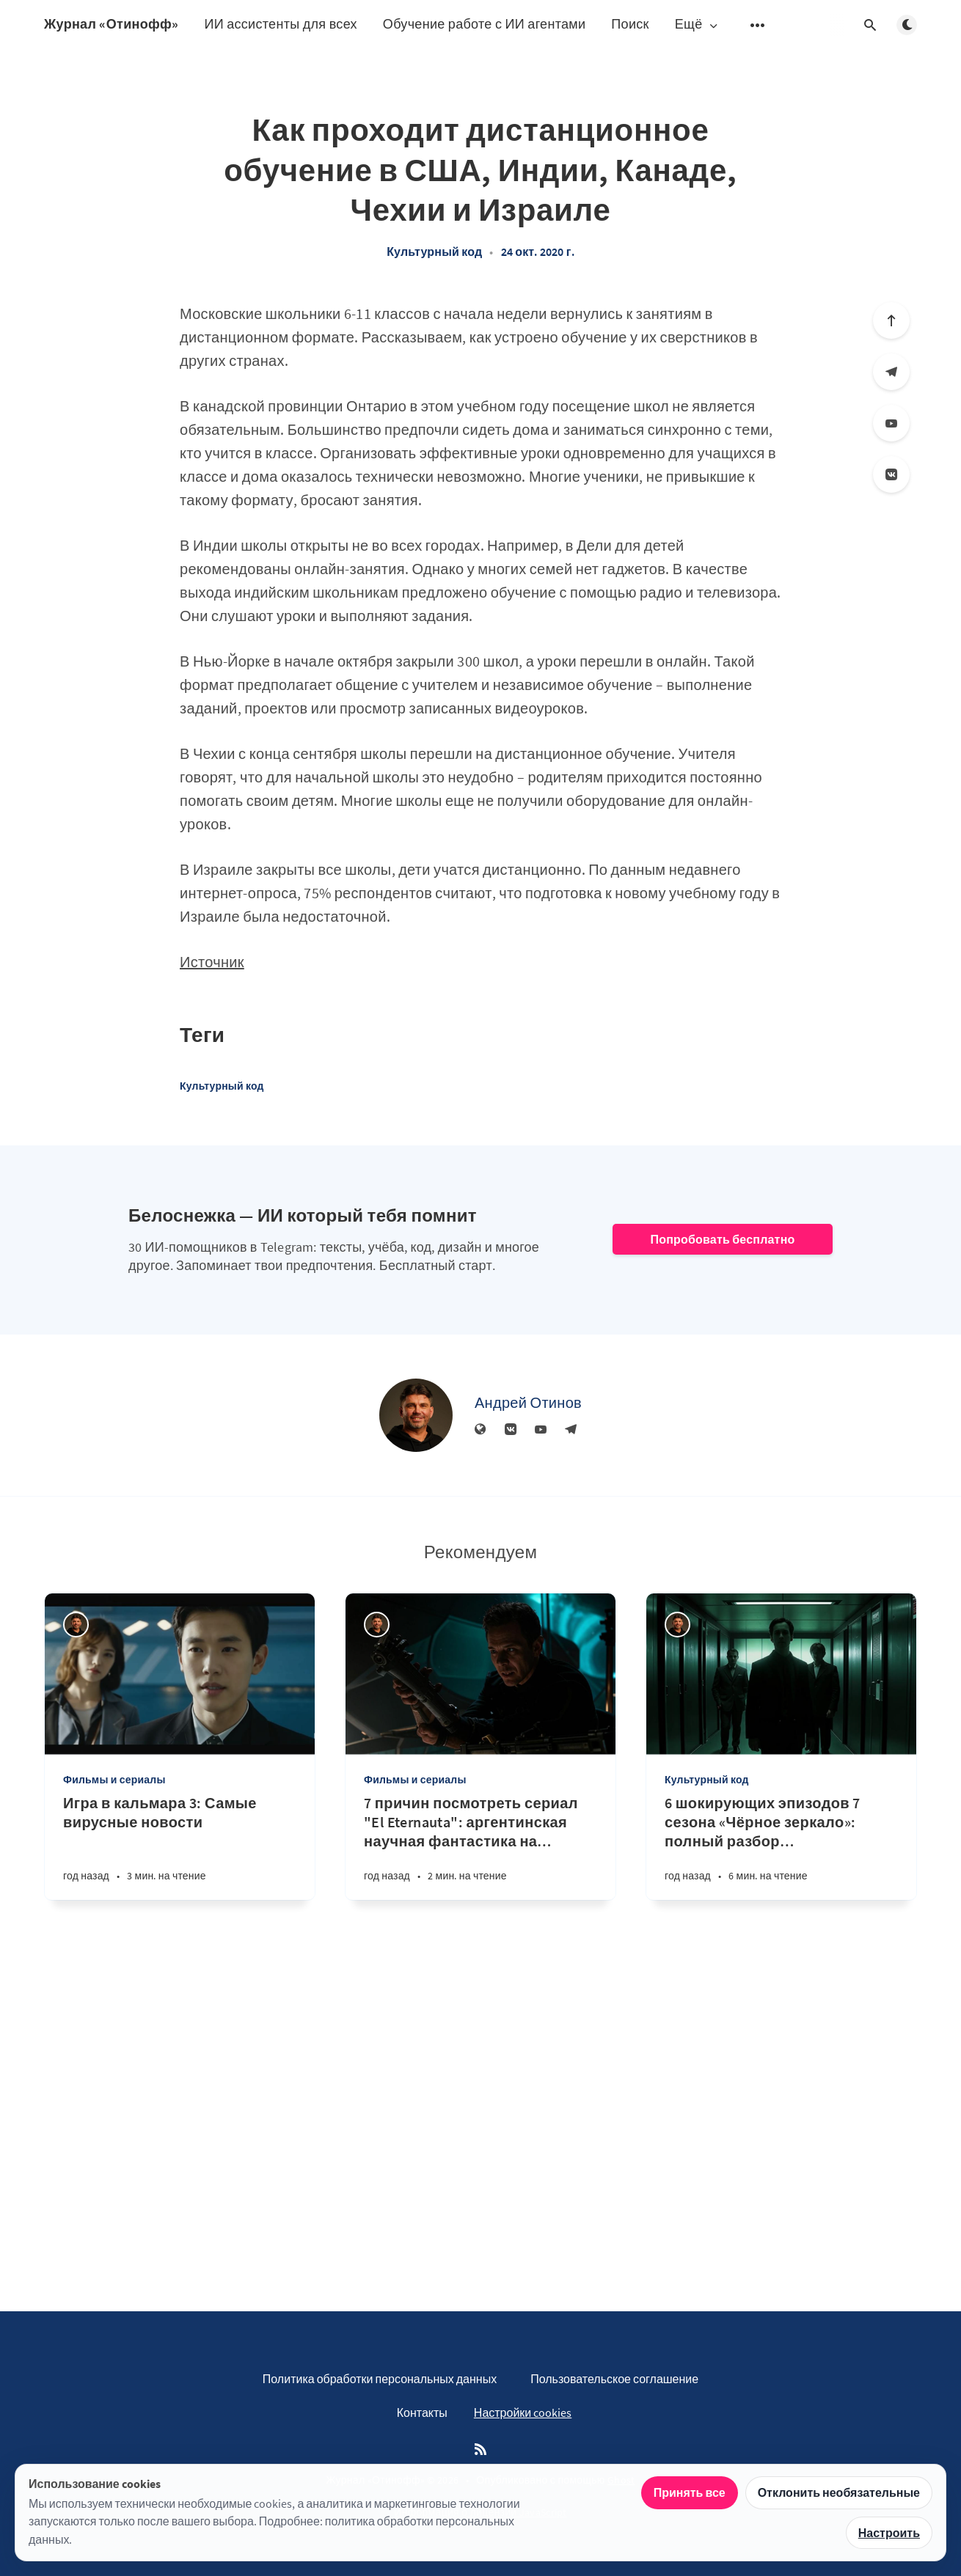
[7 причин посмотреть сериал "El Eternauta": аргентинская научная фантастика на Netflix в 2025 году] (480, 1847)
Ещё (697, 24)
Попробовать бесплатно (722, 1239)
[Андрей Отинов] (416, 1415)
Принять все (690, 2492)
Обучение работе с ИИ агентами (484, 23)
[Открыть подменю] (758, 25)
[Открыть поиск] (870, 25)
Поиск (629, 23)
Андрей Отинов (528, 1402)
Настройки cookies (522, 2412)
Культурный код (434, 251)
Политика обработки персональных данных (380, 2378)
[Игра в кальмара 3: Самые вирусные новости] (180, 1847)
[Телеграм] (891, 371)
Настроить (889, 2532)
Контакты (422, 2412)
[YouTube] (891, 423)
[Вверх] (891, 320)
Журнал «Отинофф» (111, 23)
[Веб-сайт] (480, 1430)
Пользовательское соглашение (614, 2378)
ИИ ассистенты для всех (280, 23)
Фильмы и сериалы (114, 1779)
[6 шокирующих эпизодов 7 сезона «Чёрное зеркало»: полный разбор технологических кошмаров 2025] (781, 1847)
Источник (212, 962)
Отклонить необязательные (839, 2492)
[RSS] (480, 2449)
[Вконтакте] (891, 474)
